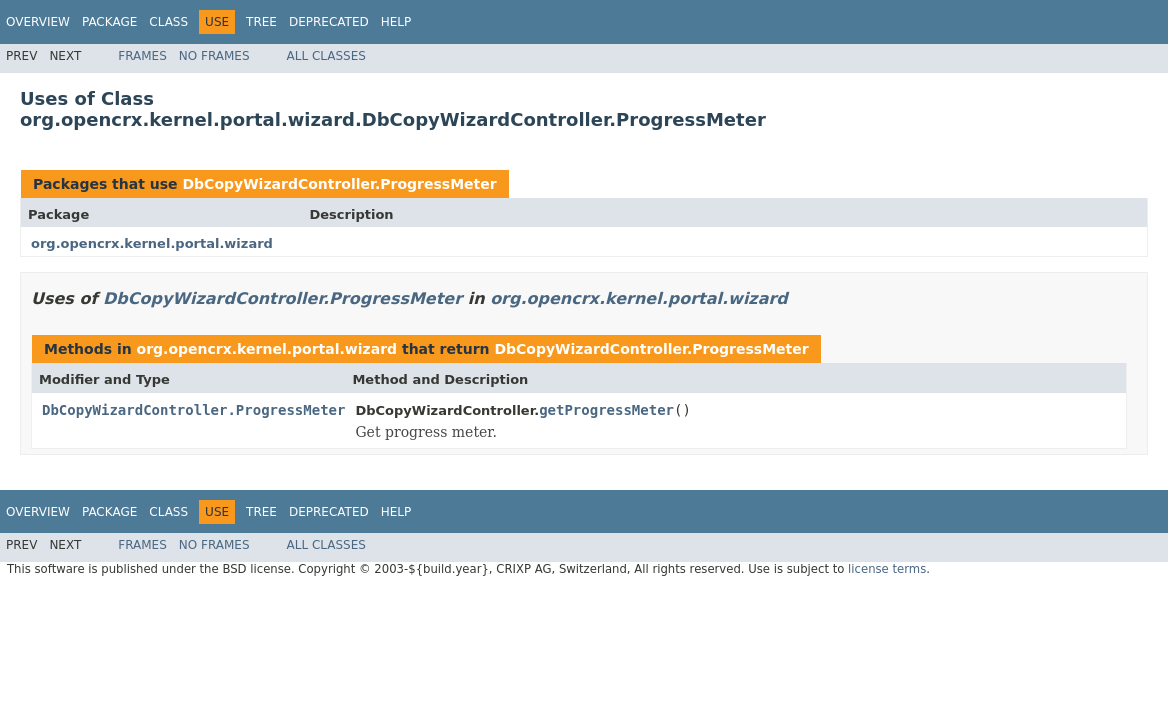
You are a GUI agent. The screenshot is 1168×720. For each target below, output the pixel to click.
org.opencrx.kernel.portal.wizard (152, 243)
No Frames (214, 56)
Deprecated (329, 22)
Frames (142, 56)
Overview (38, 22)
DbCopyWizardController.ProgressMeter (339, 184)
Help (396, 22)
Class (168, 22)
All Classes (326, 56)
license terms (887, 569)
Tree (261, 22)
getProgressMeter (606, 410)
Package (109, 22)
